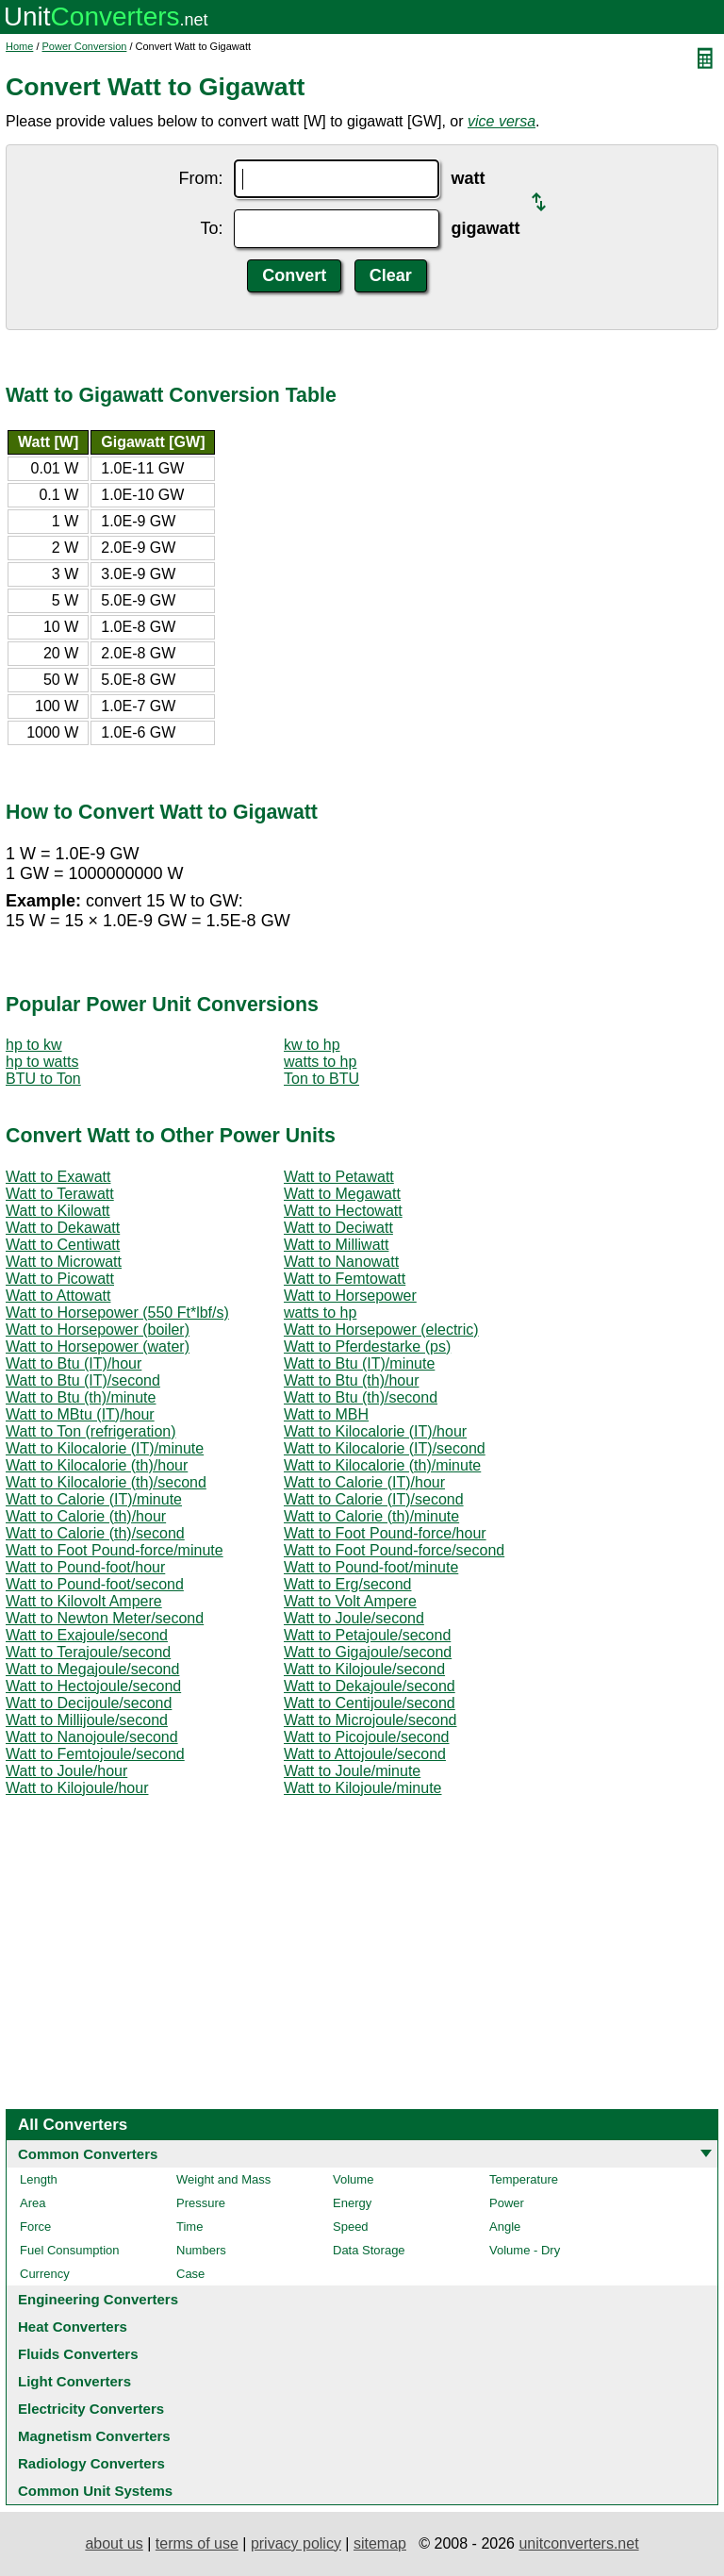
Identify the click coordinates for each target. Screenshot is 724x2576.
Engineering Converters (98, 2299)
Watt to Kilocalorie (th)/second (106, 1482)
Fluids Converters (78, 2354)
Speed (351, 2226)
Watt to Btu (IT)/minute (359, 1363)
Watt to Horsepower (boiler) (97, 1329)
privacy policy (296, 2543)
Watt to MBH (326, 1414)
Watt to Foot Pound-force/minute (114, 1550)
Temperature (523, 2179)
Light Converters (74, 2381)
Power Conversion (84, 46)
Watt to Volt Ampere (350, 1601)
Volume (353, 2179)
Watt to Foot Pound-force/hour (385, 1533)
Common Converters (87, 2154)
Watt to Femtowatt (344, 1279)
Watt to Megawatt (342, 1194)
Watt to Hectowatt (343, 1211)
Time (189, 2226)
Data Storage (369, 2250)
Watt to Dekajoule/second (369, 1686)
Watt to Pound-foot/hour (85, 1567)
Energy (352, 2203)
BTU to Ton (43, 1079)
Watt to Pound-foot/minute (371, 1567)
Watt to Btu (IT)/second (83, 1380)
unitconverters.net (578, 2543)
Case (190, 2274)
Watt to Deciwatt (338, 1228)
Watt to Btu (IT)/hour (73, 1363)
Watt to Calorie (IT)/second (374, 1499)
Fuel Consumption (70, 2250)
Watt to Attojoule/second (365, 1754)
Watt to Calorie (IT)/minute (94, 1499)
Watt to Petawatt (339, 1177)
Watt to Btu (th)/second (360, 1397)
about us (113, 2543)
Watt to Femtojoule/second (95, 1754)
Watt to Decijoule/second (89, 1703)
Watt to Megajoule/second (92, 1669)
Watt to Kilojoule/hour (77, 1788)
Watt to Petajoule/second (367, 1635)
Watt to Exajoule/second (87, 1635)
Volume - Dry (524, 2250)
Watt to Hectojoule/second (93, 1686)
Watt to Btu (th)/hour (351, 1380)
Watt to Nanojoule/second (92, 1737)
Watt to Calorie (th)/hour (86, 1516)
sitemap (380, 2543)
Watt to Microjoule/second (370, 1720)
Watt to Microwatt (64, 1262)
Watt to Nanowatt (341, 1262)
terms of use (197, 2543)
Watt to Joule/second (354, 1618)
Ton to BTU (321, 1079)
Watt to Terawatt (60, 1194)
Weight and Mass (223, 2179)
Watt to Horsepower (350, 1296)
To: (211, 228)
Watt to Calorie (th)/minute (371, 1516)
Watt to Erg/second (347, 1584)
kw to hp (312, 1045)
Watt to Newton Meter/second (105, 1618)
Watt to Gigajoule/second (368, 1652)
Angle (504, 2226)
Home (19, 46)
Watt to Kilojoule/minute (362, 1788)
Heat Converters (72, 2326)
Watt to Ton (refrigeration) (91, 1431)
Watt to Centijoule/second (369, 1703)
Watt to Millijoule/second (87, 1720)
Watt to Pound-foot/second (95, 1584)
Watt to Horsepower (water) (97, 1346)
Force (35, 2226)
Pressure (200, 2203)
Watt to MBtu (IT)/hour (80, 1414)
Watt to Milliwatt (336, 1245)
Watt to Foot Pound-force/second (394, 1550)
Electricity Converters (91, 2409)
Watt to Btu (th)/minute (81, 1397)
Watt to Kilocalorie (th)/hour (97, 1465)
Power (506, 2203)
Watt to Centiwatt (63, 1245)
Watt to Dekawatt (63, 1228)
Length (39, 2179)
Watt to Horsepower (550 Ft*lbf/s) (117, 1313)
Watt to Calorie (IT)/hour (364, 1482)
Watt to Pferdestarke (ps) (367, 1346)
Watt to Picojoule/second (367, 1737)
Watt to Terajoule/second (88, 1652)
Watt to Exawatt (58, 1177)
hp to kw (34, 1045)
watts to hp (320, 1062)
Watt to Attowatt (58, 1296)
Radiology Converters (91, 2463)
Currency (45, 2274)
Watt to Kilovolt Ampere (84, 1601)
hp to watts (42, 1062)
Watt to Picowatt (60, 1279)
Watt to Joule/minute (352, 1771)
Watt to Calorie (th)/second (95, 1533)
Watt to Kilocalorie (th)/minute (382, 1465)
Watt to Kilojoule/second (364, 1669)
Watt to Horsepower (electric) (381, 1329)
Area (32, 2203)
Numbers (201, 2250)
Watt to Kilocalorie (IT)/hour (375, 1431)
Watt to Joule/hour (66, 1771)
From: (200, 178)
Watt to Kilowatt (58, 1211)
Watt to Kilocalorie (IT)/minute (105, 1448)
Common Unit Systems (95, 2491)
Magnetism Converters (94, 2436)
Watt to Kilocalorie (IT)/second (384, 1448)
